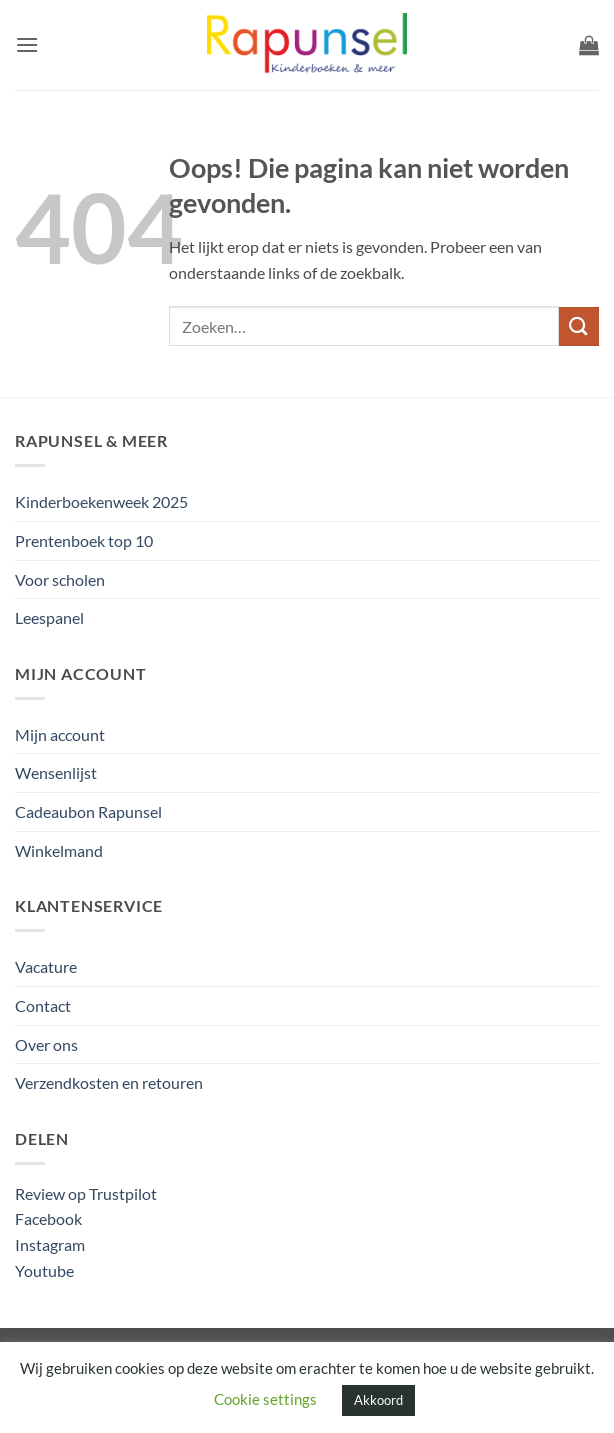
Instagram (50, 1244)
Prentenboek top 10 (84, 540)
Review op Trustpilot (86, 1193)
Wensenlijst (56, 772)
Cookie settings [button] (265, 1399)
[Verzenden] (579, 326)
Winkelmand (59, 850)
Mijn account (60, 734)
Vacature (46, 966)
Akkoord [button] (378, 1400)
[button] (27, 44)
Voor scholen (60, 579)
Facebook (48, 1218)
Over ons (46, 1044)
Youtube (44, 1270)
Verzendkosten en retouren (109, 1082)
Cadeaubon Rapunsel (88, 811)
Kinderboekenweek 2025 (101, 501)
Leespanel (49, 617)
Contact (43, 1005)
